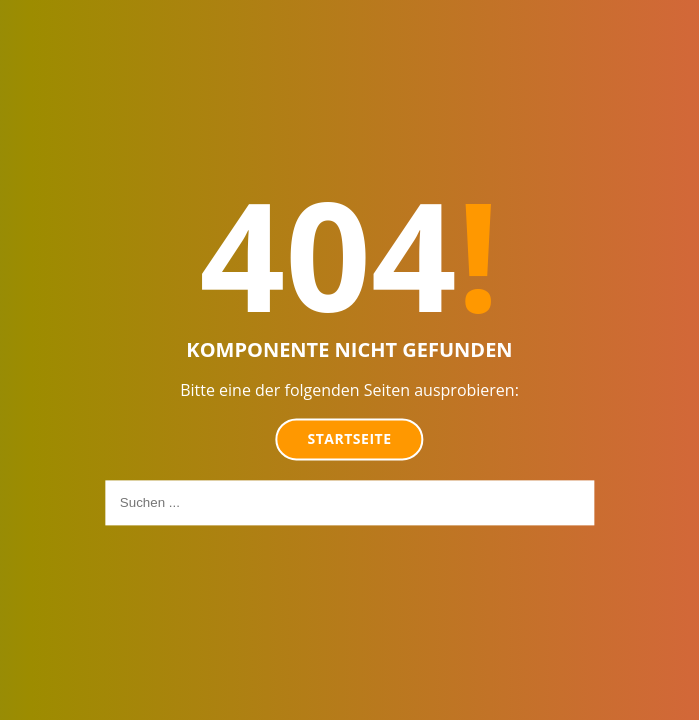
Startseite (350, 438)
